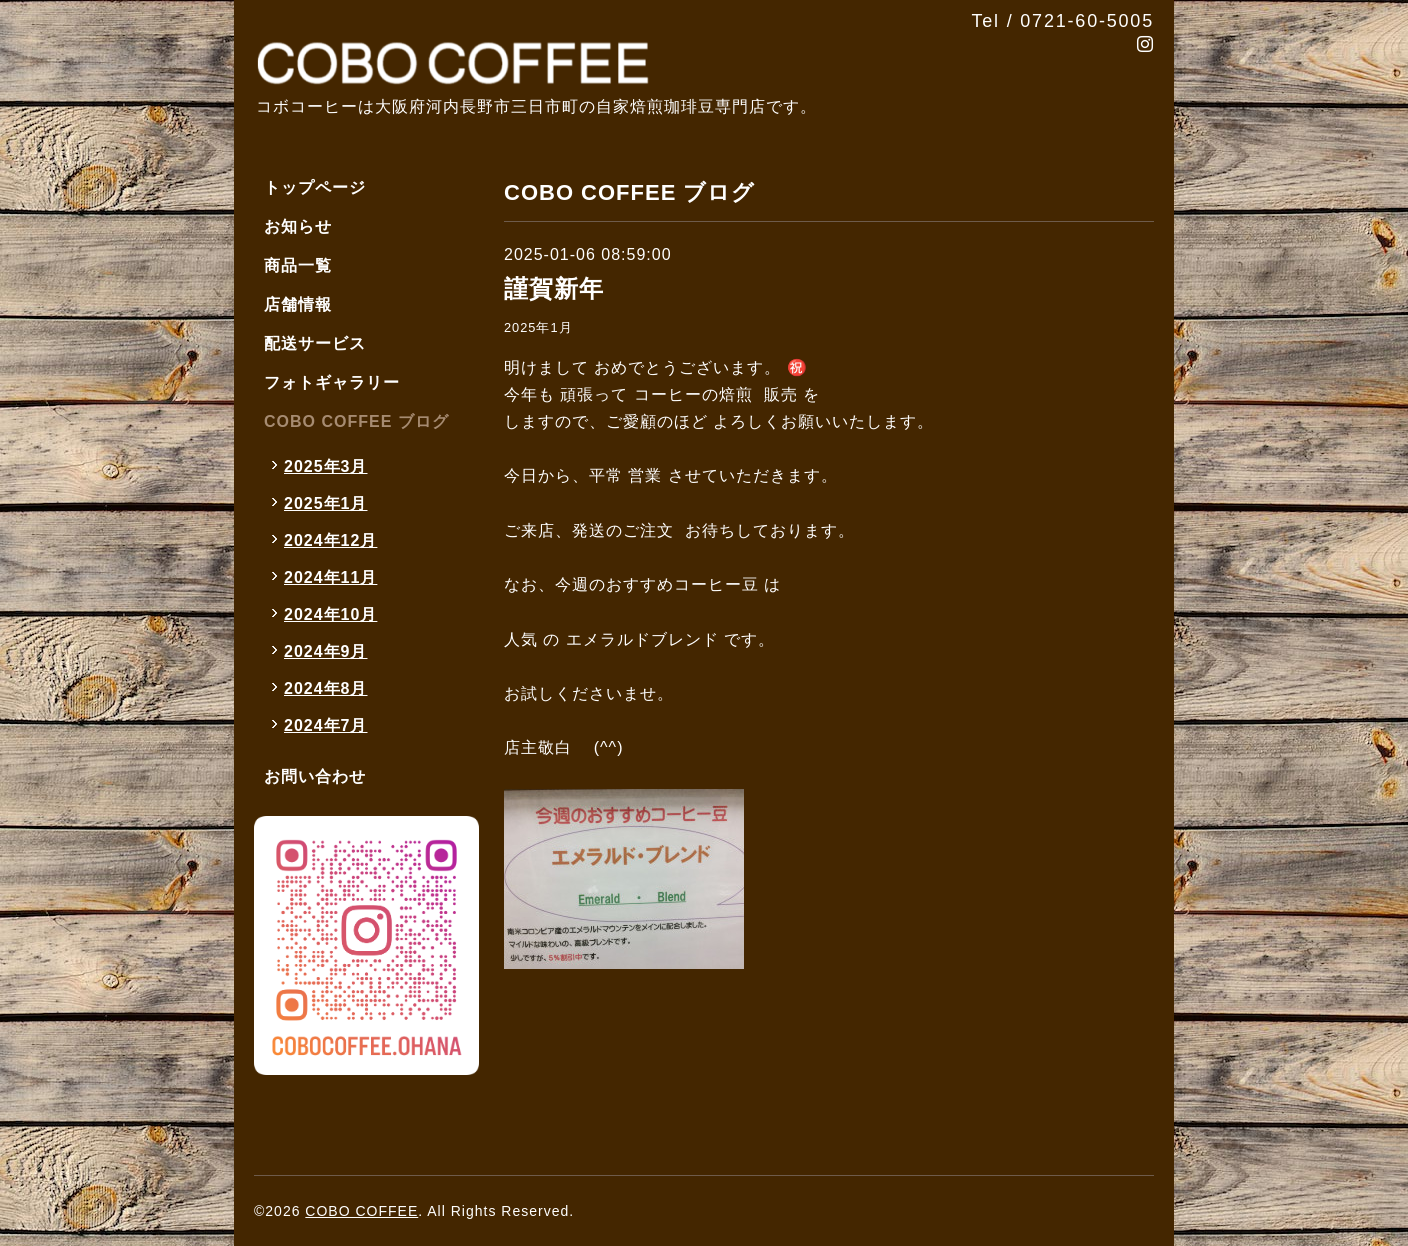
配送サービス (315, 343)
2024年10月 (330, 614)
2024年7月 (326, 725)
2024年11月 (330, 577)
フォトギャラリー (332, 382)
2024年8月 (326, 688)
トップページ (315, 187)
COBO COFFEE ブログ (356, 421)
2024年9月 (326, 651)
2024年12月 (330, 540)
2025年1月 (538, 327)
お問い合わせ (315, 776)
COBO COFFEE (361, 1211)
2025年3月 (326, 466)
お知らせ (298, 226)
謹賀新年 (554, 288)
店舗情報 (298, 304)
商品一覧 (298, 265)
